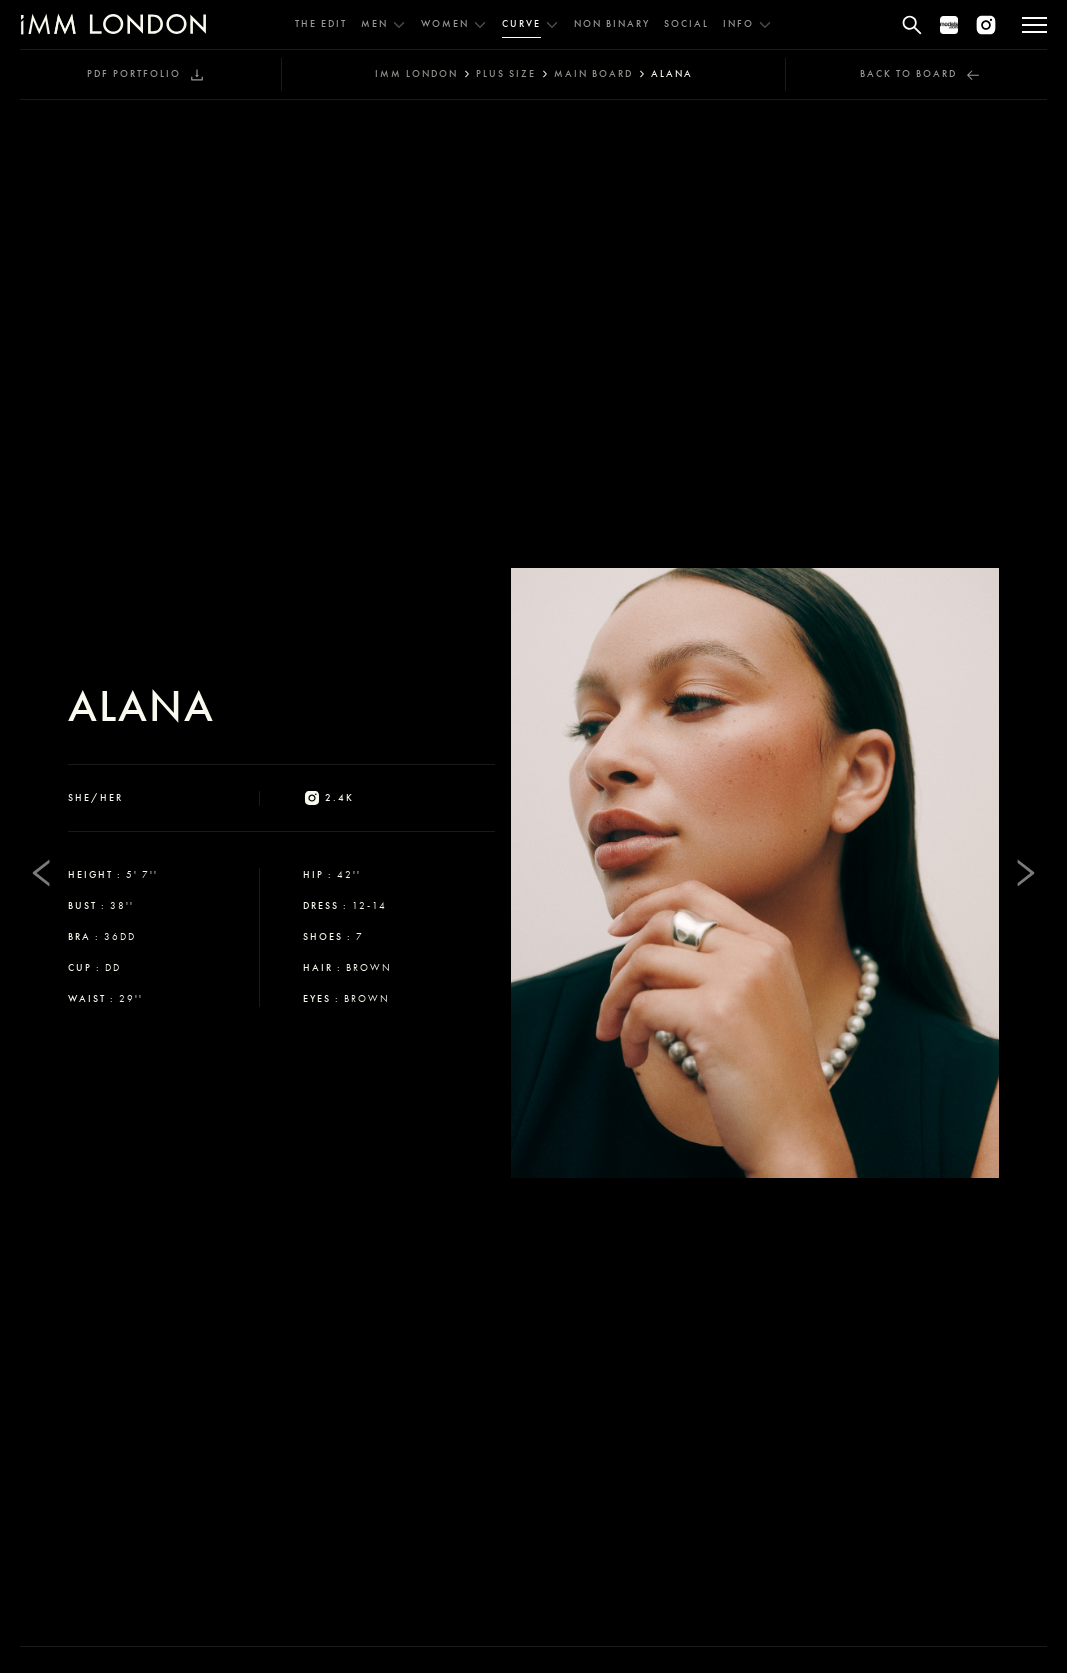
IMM (416, 74)
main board (593, 74)
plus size (506, 74)
